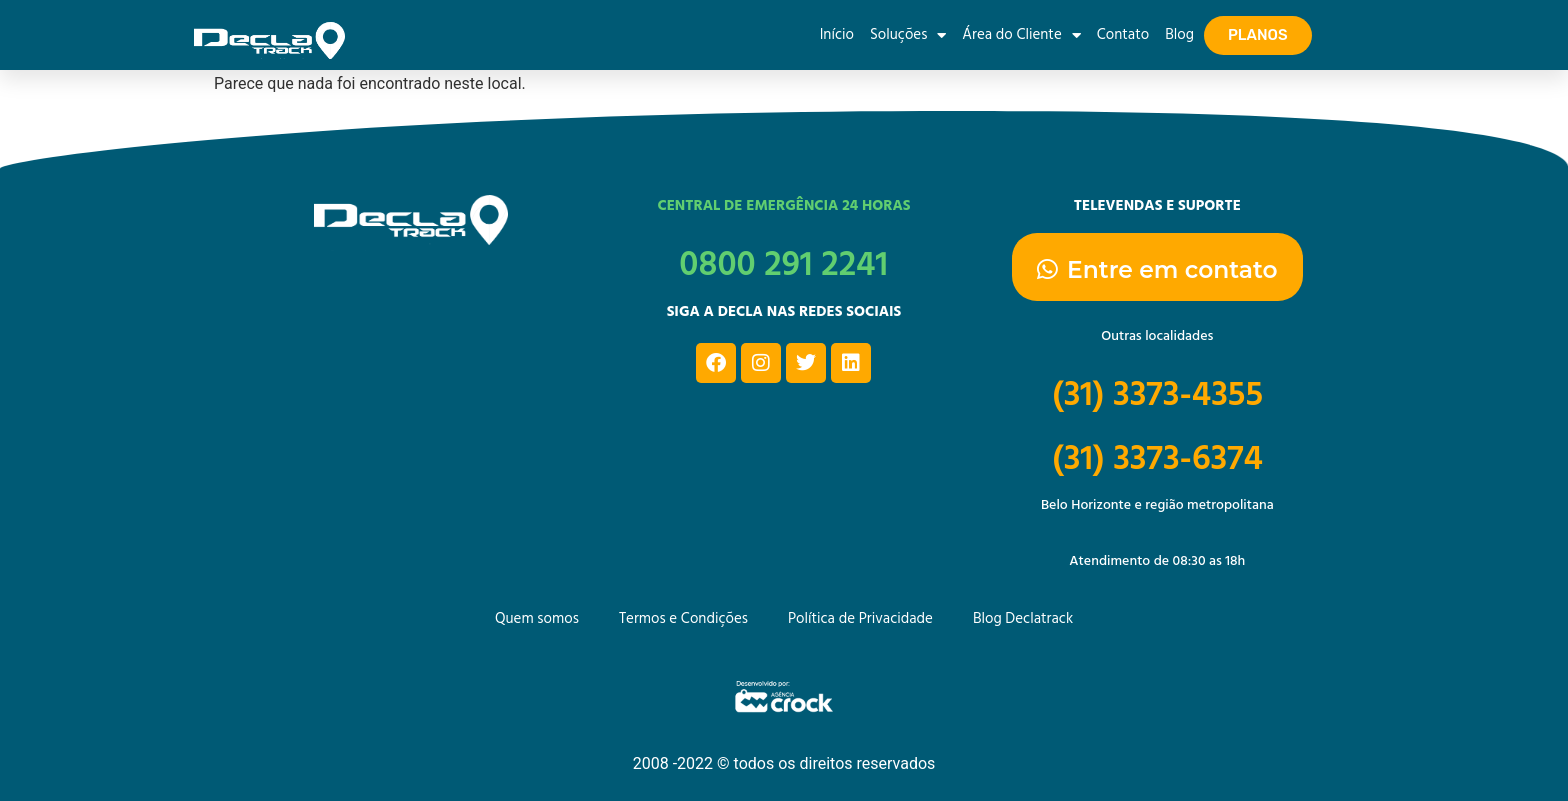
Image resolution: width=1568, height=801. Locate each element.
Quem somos (537, 620)
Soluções (908, 35)
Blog (1179, 35)
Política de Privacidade (860, 620)
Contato (1123, 35)
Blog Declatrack (1023, 620)
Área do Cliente (1021, 35)
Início (837, 35)
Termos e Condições (683, 620)
